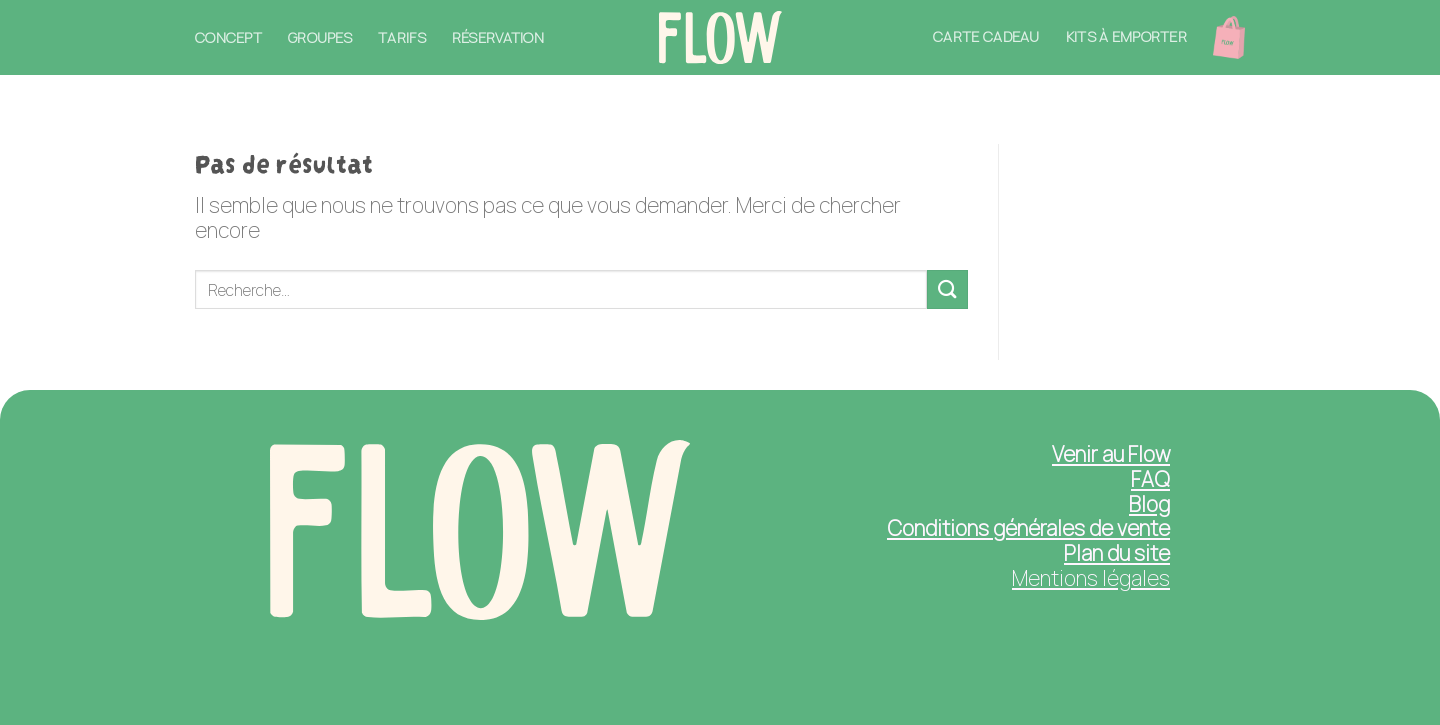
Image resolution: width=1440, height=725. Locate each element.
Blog (1149, 504)
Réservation (498, 37)
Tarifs (402, 37)
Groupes (320, 37)
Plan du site (1117, 553)
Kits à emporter (1126, 36)
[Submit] (947, 289)
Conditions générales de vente (1028, 528)
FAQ (1150, 479)
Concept (228, 37)
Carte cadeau (986, 36)
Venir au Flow (1111, 454)
